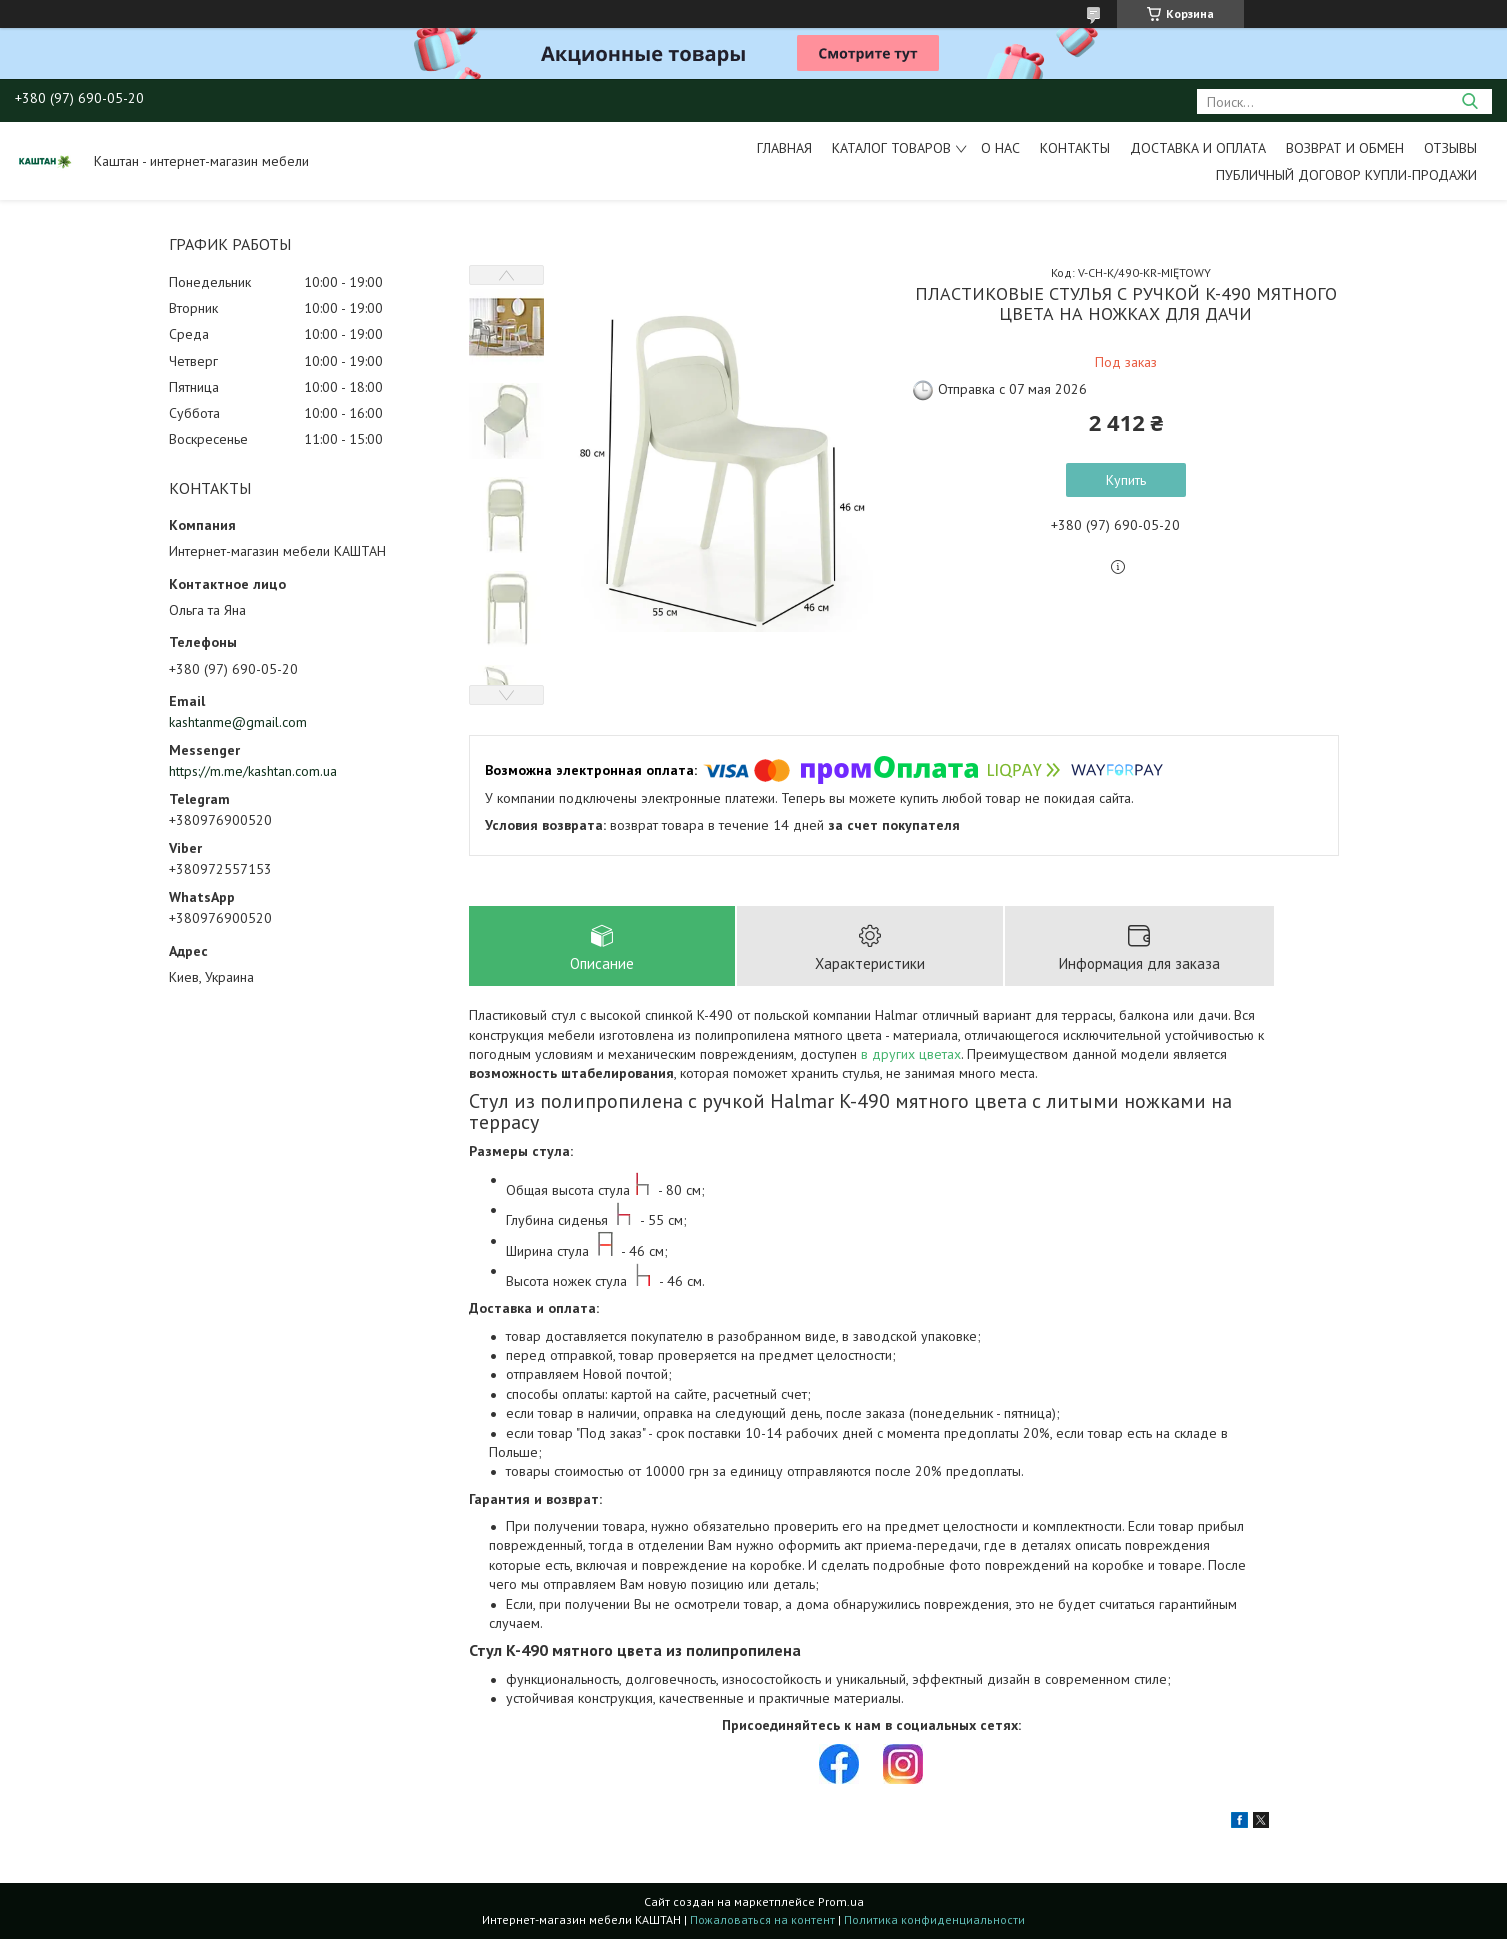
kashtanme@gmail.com (238, 722)
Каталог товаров (891, 148)
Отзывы (1450, 148)
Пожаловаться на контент (762, 1920)
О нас (1000, 148)
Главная (784, 148)
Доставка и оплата (1198, 148)
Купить (1126, 480)
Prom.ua (841, 1902)
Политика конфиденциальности (934, 1920)
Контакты (1075, 148)
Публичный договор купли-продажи (1346, 175)
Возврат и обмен (1345, 148)
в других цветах (911, 1055)
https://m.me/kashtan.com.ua (253, 771)
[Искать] (1469, 101)
